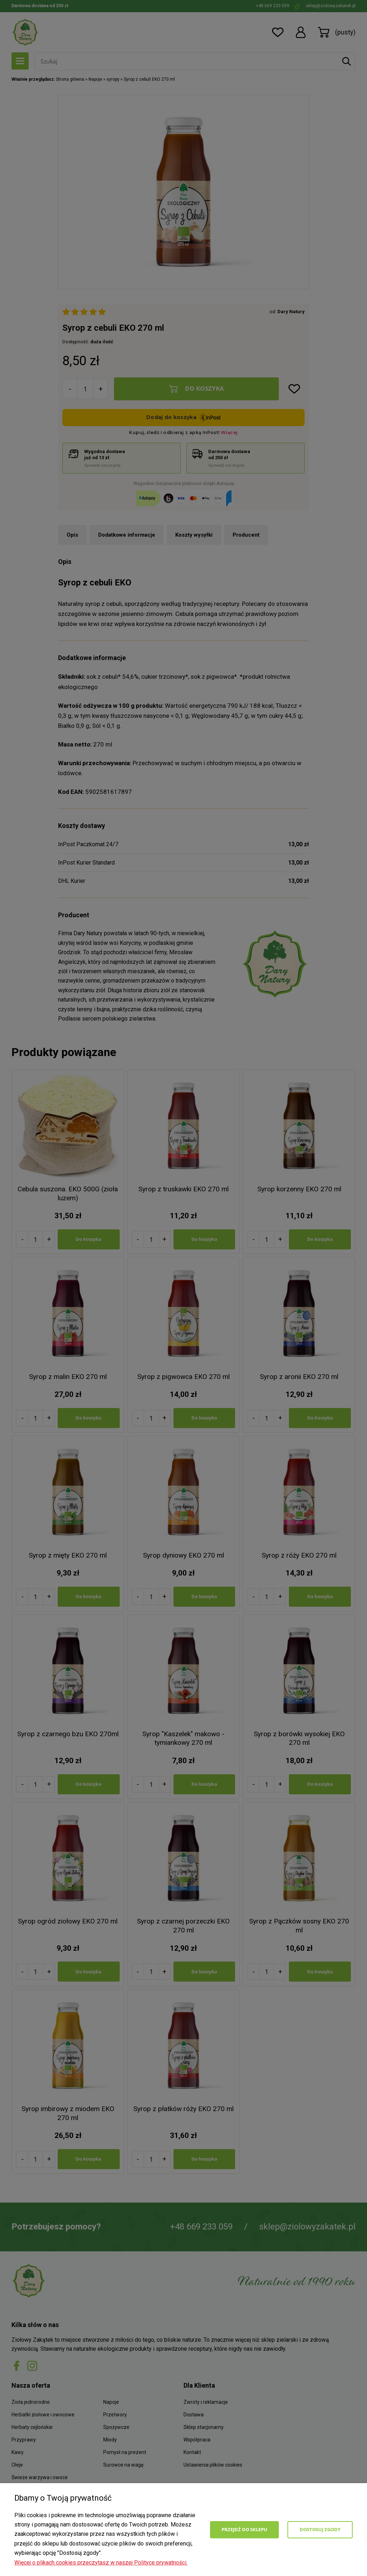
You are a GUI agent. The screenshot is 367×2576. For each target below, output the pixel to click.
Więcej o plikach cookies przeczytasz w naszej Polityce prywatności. (100, 2562)
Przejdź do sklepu (244, 2529)
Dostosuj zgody (320, 2529)
